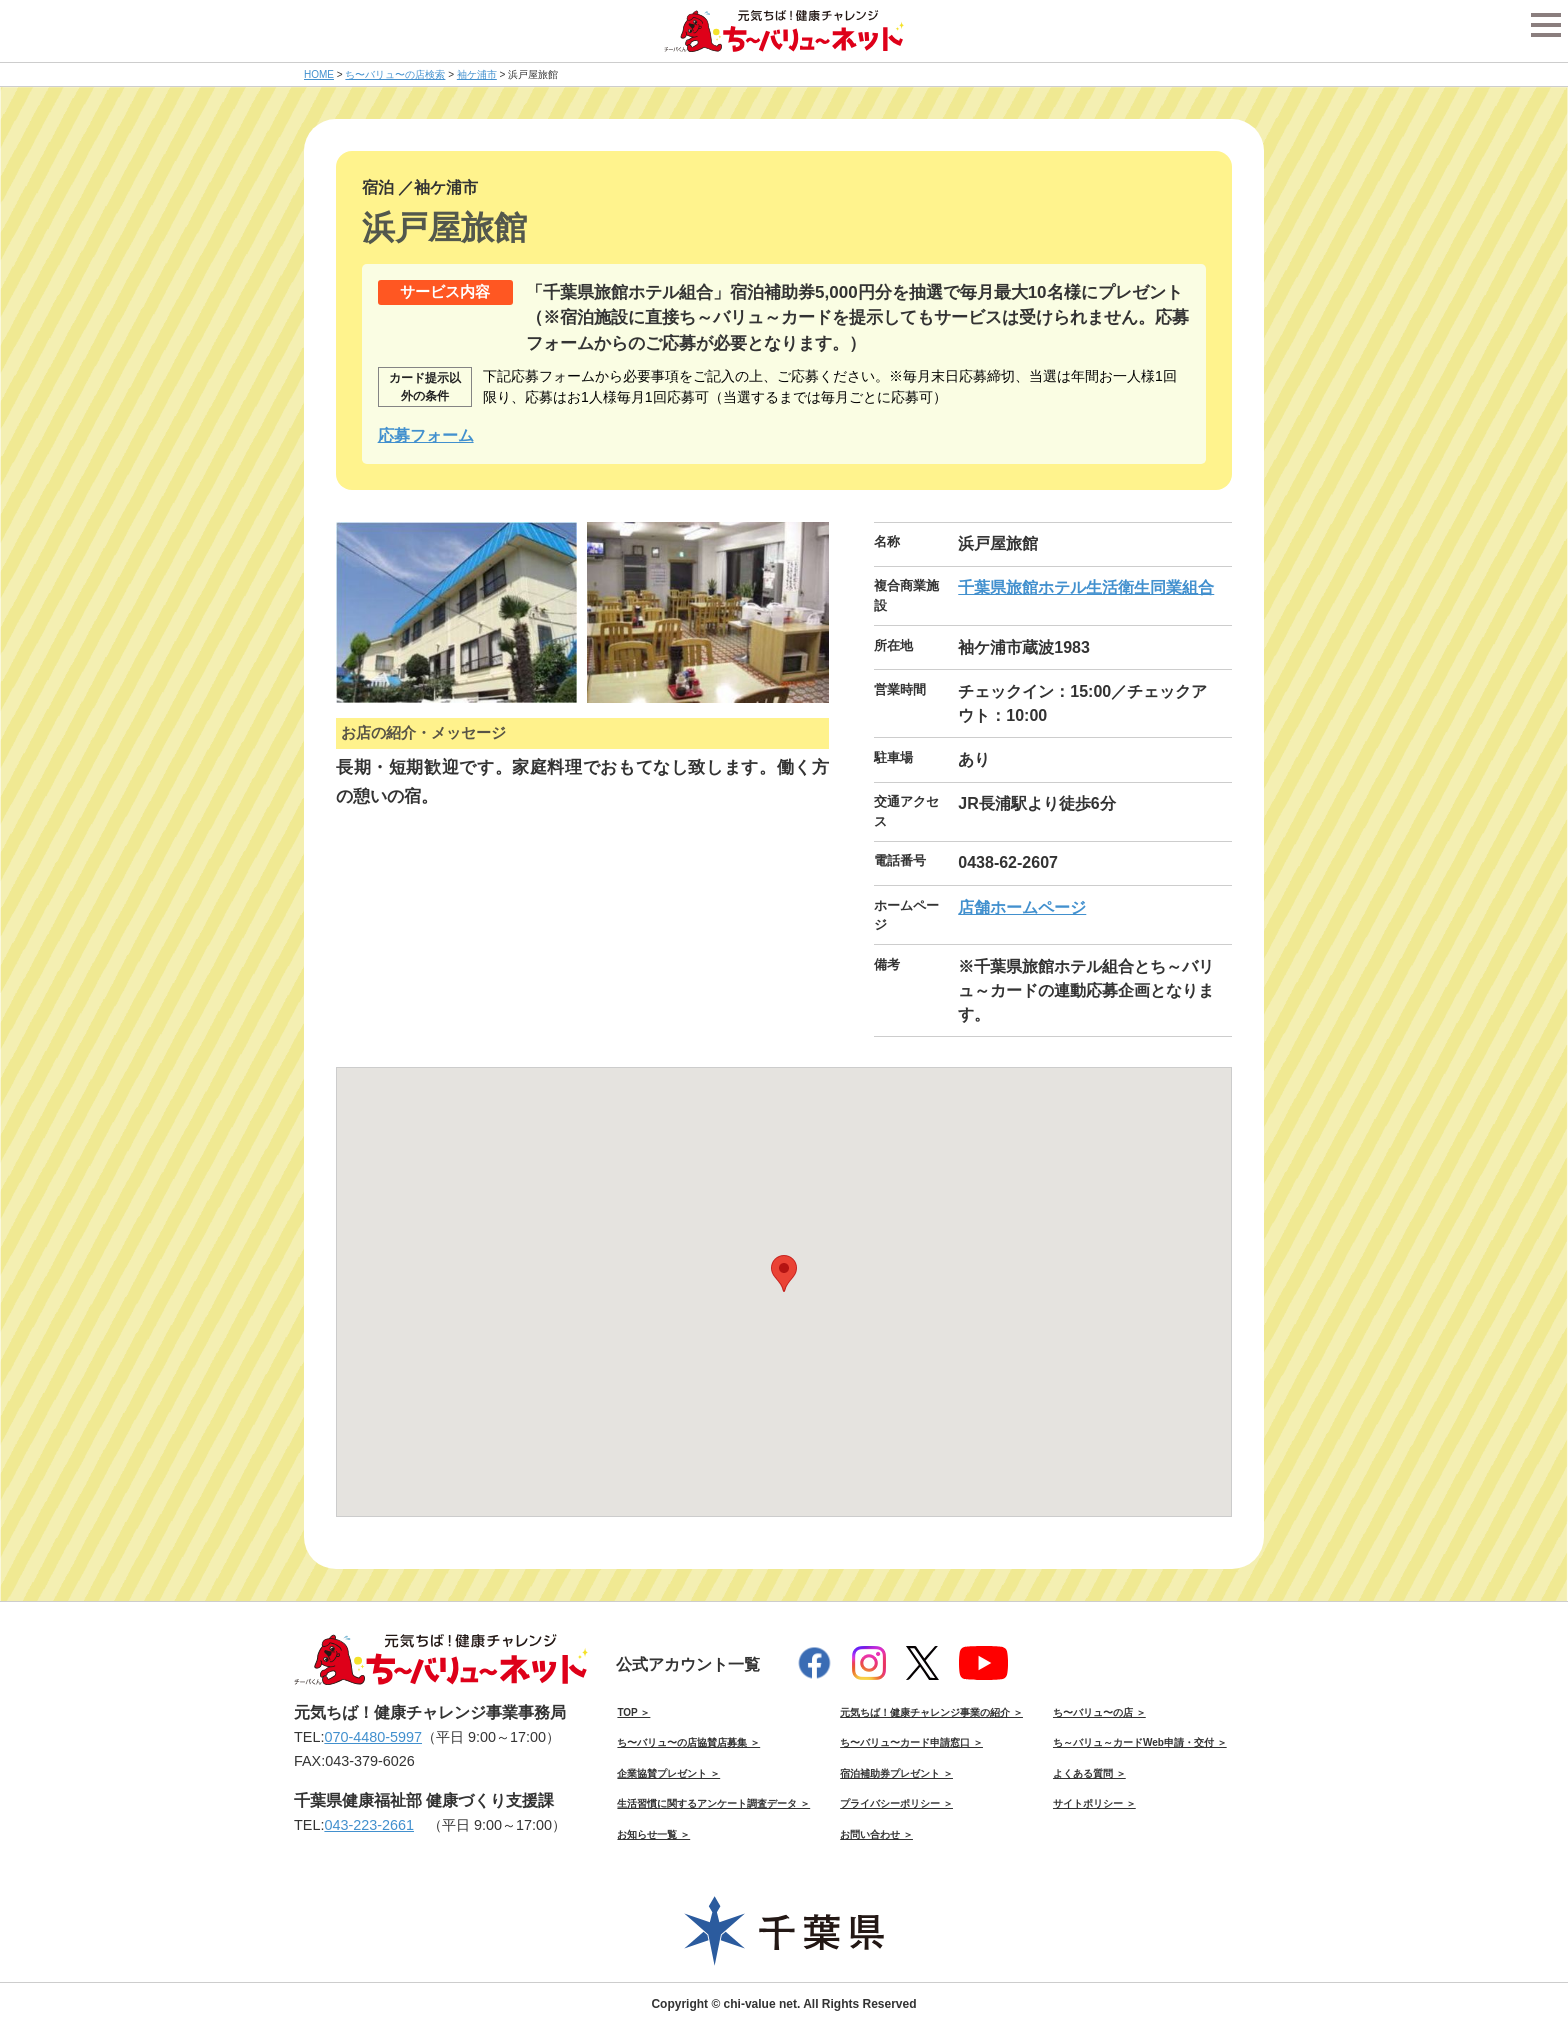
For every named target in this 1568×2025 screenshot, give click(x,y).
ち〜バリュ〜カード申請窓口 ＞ (911, 1742)
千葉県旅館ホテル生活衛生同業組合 (1086, 587)
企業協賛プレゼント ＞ (668, 1773)
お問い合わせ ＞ (876, 1834)
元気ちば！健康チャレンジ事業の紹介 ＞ (931, 1712)
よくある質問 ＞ (1089, 1773)
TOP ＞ (633, 1712)
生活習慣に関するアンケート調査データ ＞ (713, 1803)
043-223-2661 (369, 1825)
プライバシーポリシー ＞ (896, 1803)
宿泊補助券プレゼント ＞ (896, 1773)
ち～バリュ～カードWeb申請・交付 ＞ (1140, 1742)
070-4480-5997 (373, 1737)
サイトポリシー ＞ (1094, 1803)
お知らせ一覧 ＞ (653, 1834)
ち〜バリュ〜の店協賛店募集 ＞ (688, 1742)
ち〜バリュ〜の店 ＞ (1099, 1712)
